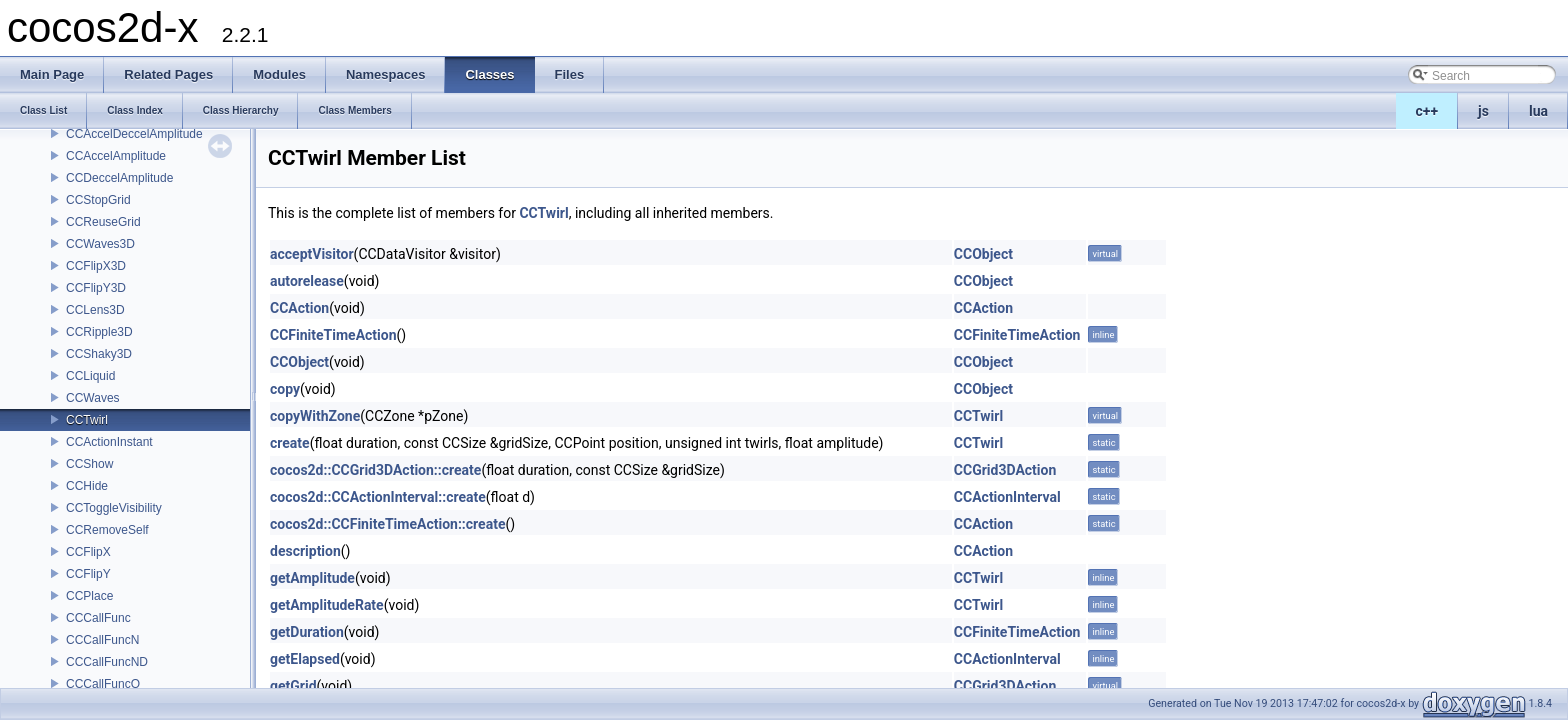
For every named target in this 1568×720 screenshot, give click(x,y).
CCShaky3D (99, 354)
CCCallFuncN (102, 640)
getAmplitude (312, 578)
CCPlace (89, 596)
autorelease (307, 281)
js (1483, 111)
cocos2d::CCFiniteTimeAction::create (387, 524)
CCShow (89, 464)
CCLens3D (95, 310)
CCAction (299, 308)
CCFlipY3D (96, 288)
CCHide (87, 486)
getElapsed (305, 659)
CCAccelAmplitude (116, 156)
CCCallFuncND (107, 662)
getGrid (293, 686)
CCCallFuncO (103, 684)
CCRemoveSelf (107, 530)
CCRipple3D (99, 332)
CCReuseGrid (103, 222)
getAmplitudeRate (327, 605)
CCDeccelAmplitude (119, 178)
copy (285, 389)
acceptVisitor (312, 254)
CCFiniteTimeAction (333, 335)
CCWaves (93, 398)
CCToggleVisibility (114, 508)
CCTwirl (87, 420)
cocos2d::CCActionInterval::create (378, 497)
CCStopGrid (98, 200)
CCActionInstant (109, 442)
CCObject (983, 254)
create (290, 443)
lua (1538, 111)
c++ (1427, 111)
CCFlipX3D (96, 266)
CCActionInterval (1007, 497)
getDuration (307, 632)
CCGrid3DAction (1005, 470)
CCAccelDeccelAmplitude (134, 134)
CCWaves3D (100, 244)
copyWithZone (315, 416)
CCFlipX (88, 552)
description (305, 551)
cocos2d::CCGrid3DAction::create (375, 470)
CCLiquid (90, 376)
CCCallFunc (98, 618)
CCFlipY (88, 574)
